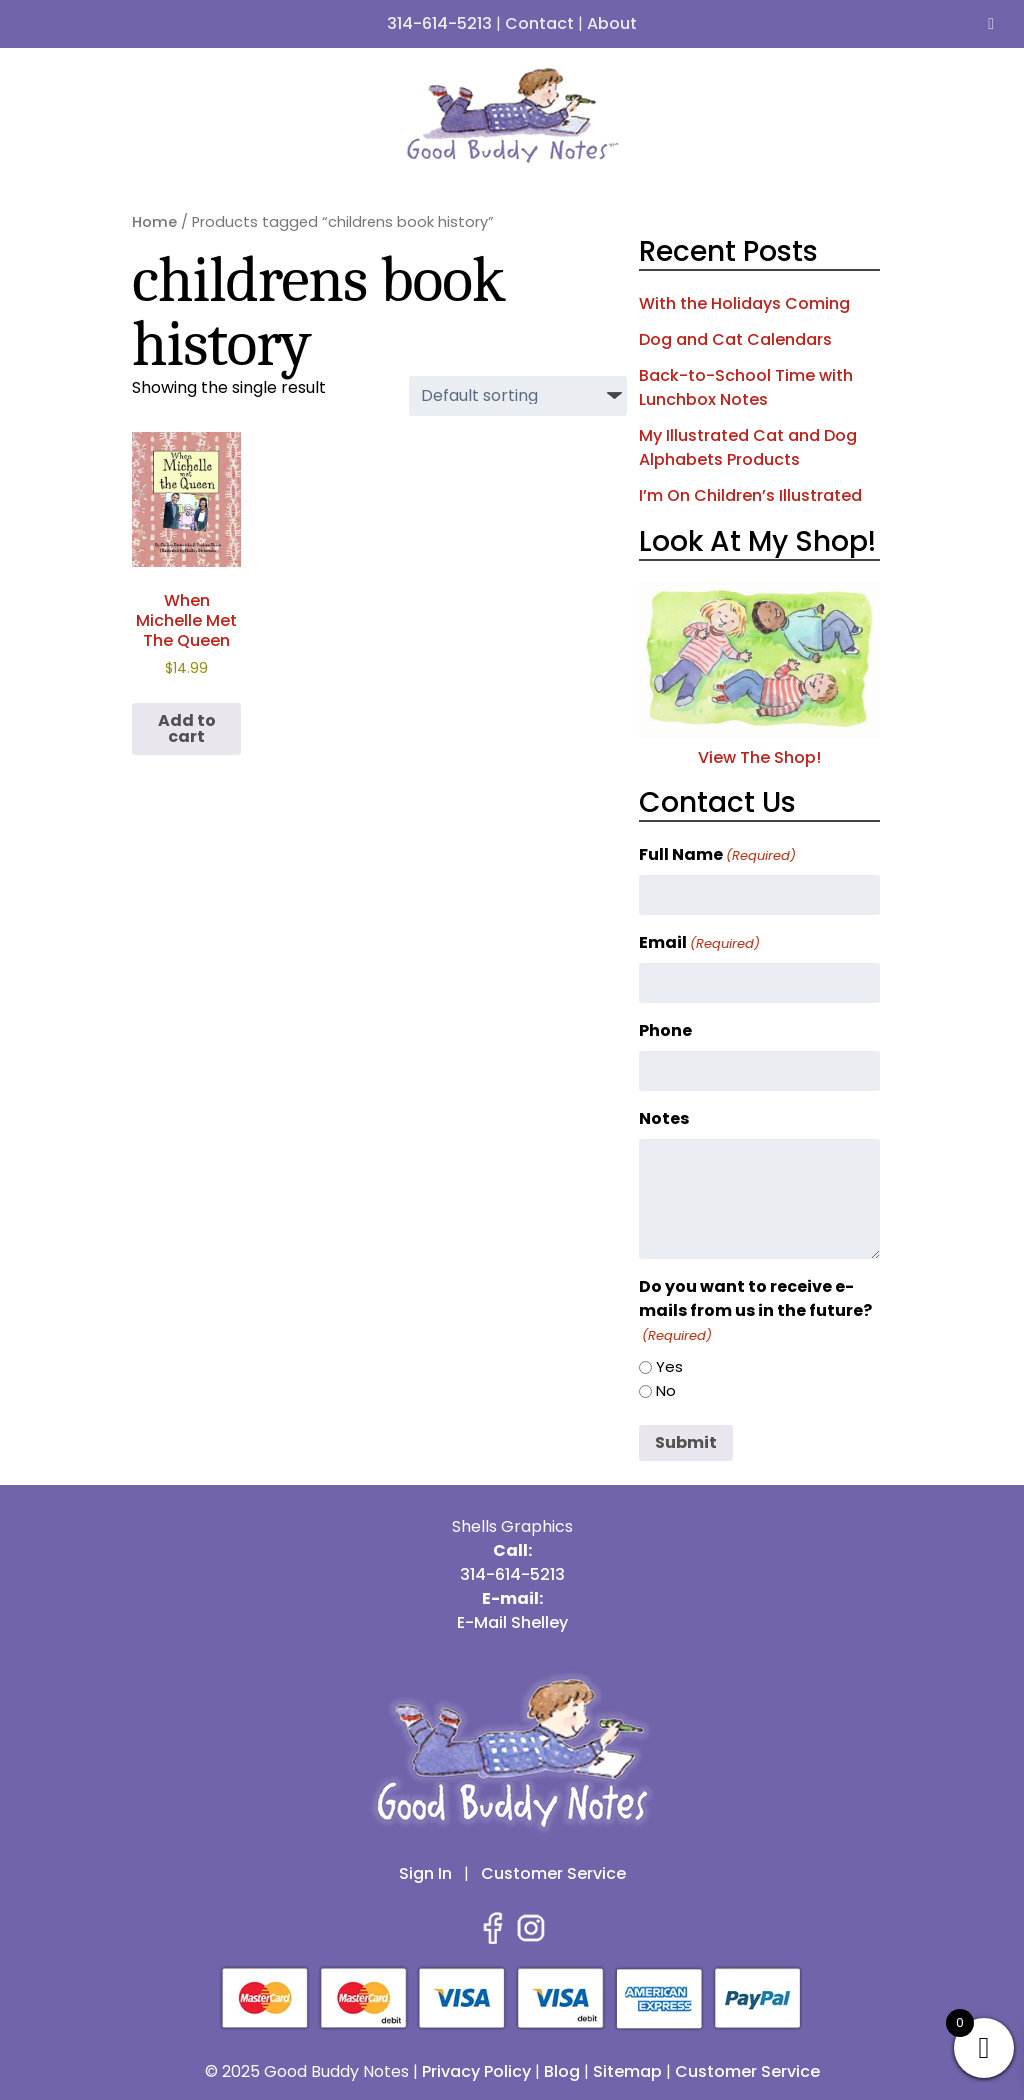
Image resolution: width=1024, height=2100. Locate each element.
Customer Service (553, 1873)
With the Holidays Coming (744, 303)
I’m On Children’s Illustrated (750, 495)
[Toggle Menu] (991, 24)
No (666, 1390)
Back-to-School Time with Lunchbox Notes (746, 387)
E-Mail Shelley (512, 1622)
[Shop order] (518, 396)
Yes (669, 1366)
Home (154, 222)
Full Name (717, 854)
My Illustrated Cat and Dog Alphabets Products (748, 447)
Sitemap (627, 2071)
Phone (665, 1030)
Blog (562, 2071)
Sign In (425, 1873)
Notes (664, 1118)
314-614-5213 (439, 23)
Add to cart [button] (187, 728)
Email (699, 942)
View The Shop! (759, 745)
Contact (539, 23)
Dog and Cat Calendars (735, 339)
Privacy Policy (476, 2071)
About (612, 23)
